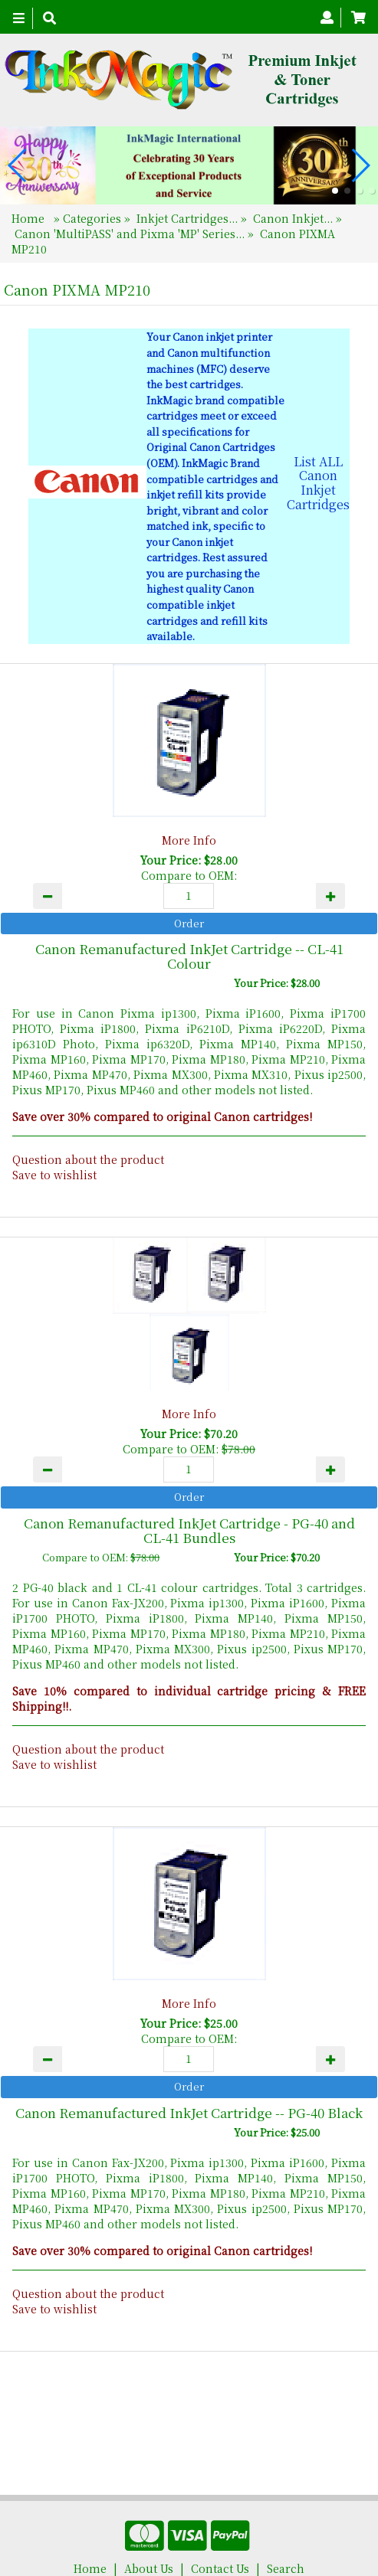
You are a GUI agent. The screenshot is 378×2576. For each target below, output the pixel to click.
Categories (93, 218)
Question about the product (88, 1159)
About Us (148, 2514)
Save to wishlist (54, 1174)
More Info (189, 840)
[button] (335, 191)
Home (30, 218)
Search (285, 2514)
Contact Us (220, 2514)
